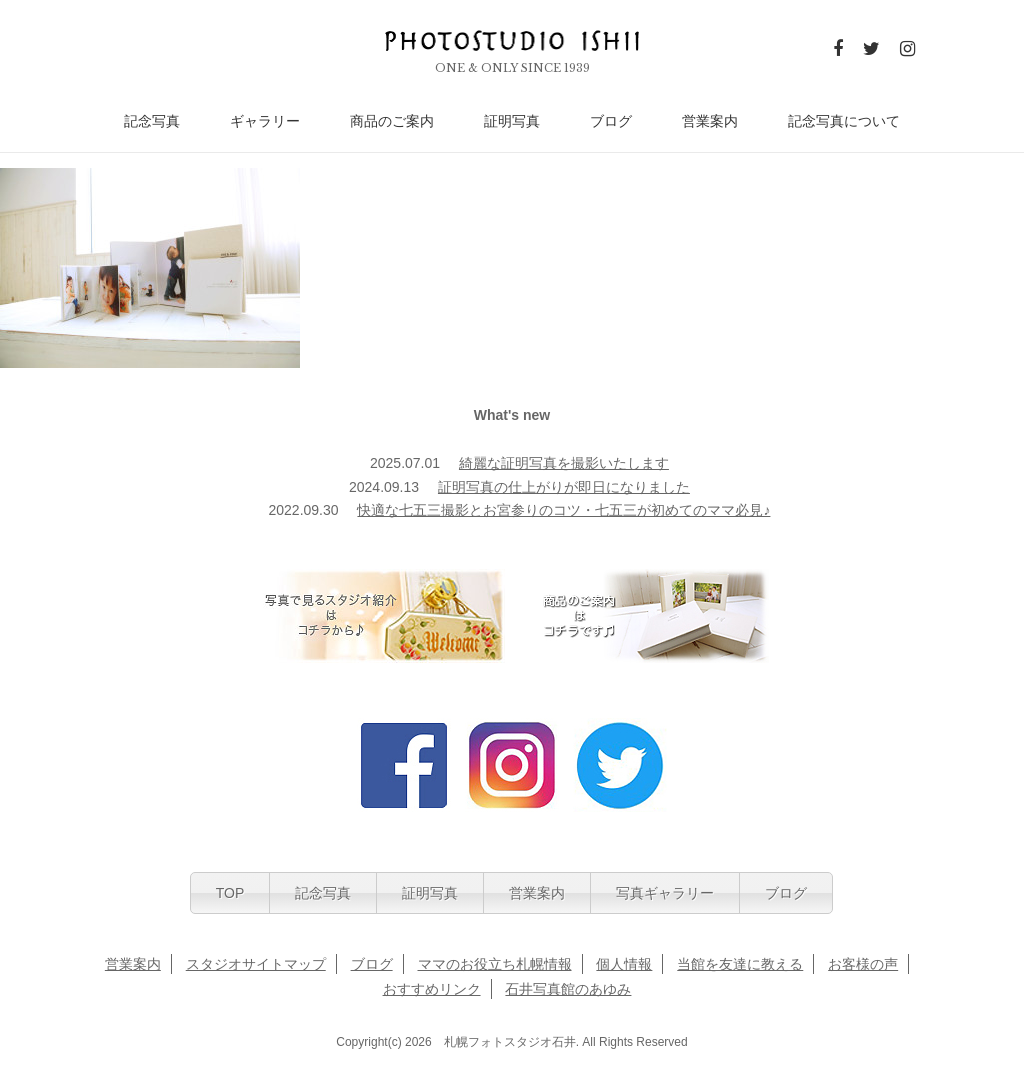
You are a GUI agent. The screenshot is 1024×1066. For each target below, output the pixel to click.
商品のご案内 (392, 121)
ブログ (611, 121)
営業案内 (710, 121)
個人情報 (624, 964)
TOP (230, 893)
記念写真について (844, 121)
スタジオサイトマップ (256, 964)
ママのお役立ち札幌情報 (495, 964)
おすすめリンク (432, 989)
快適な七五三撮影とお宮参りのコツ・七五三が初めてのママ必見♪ (563, 510)
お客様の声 (863, 964)
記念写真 (152, 121)
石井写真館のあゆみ (568, 989)
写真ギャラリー (665, 893)
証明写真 (512, 121)
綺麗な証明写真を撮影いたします (564, 463)
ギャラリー (265, 121)
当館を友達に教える (740, 964)
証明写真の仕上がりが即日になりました (564, 487)
